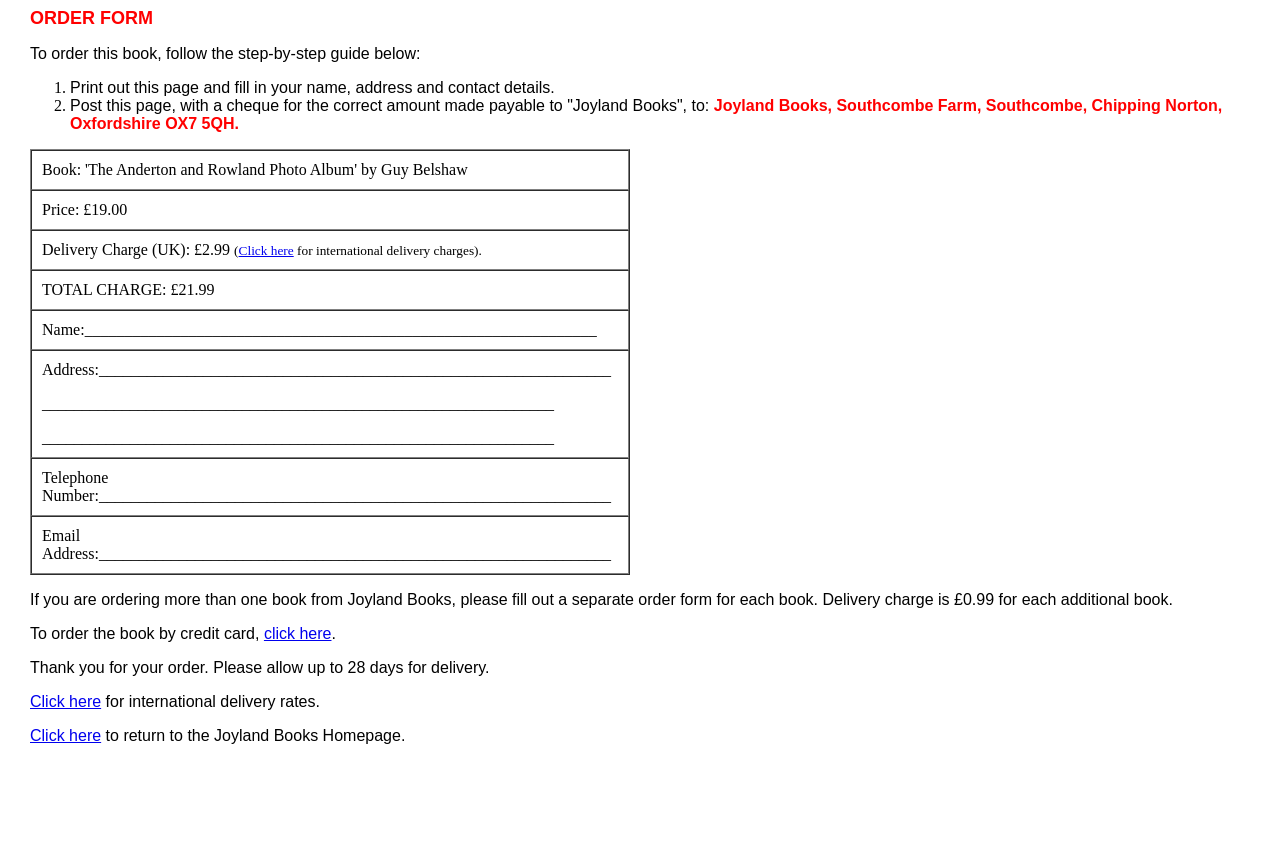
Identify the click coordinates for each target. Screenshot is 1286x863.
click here (298, 633)
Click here (266, 250)
